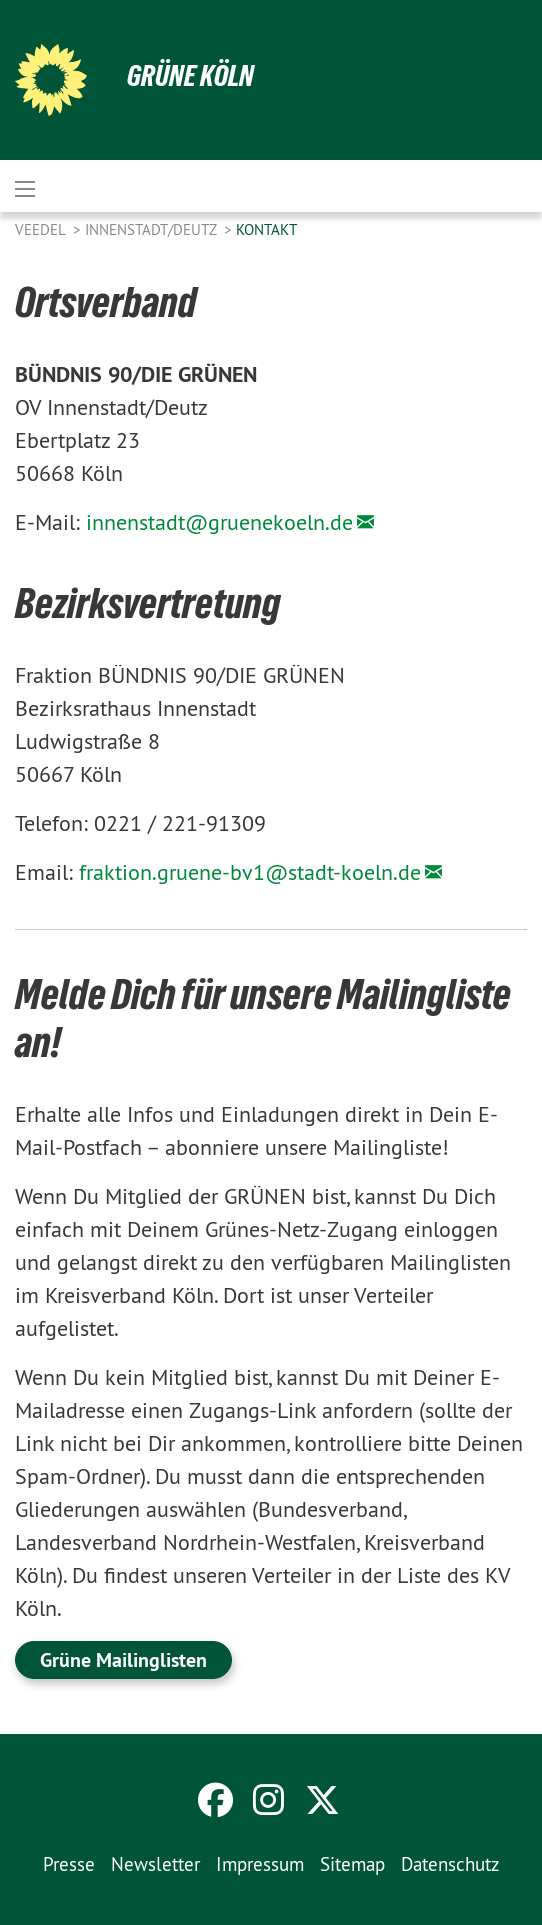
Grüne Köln (190, 75)
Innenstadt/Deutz (152, 229)
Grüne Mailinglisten (123, 1660)
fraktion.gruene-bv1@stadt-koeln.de (250, 872)
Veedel (42, 229)
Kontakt (266, 229)
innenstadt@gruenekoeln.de (219, 522)
